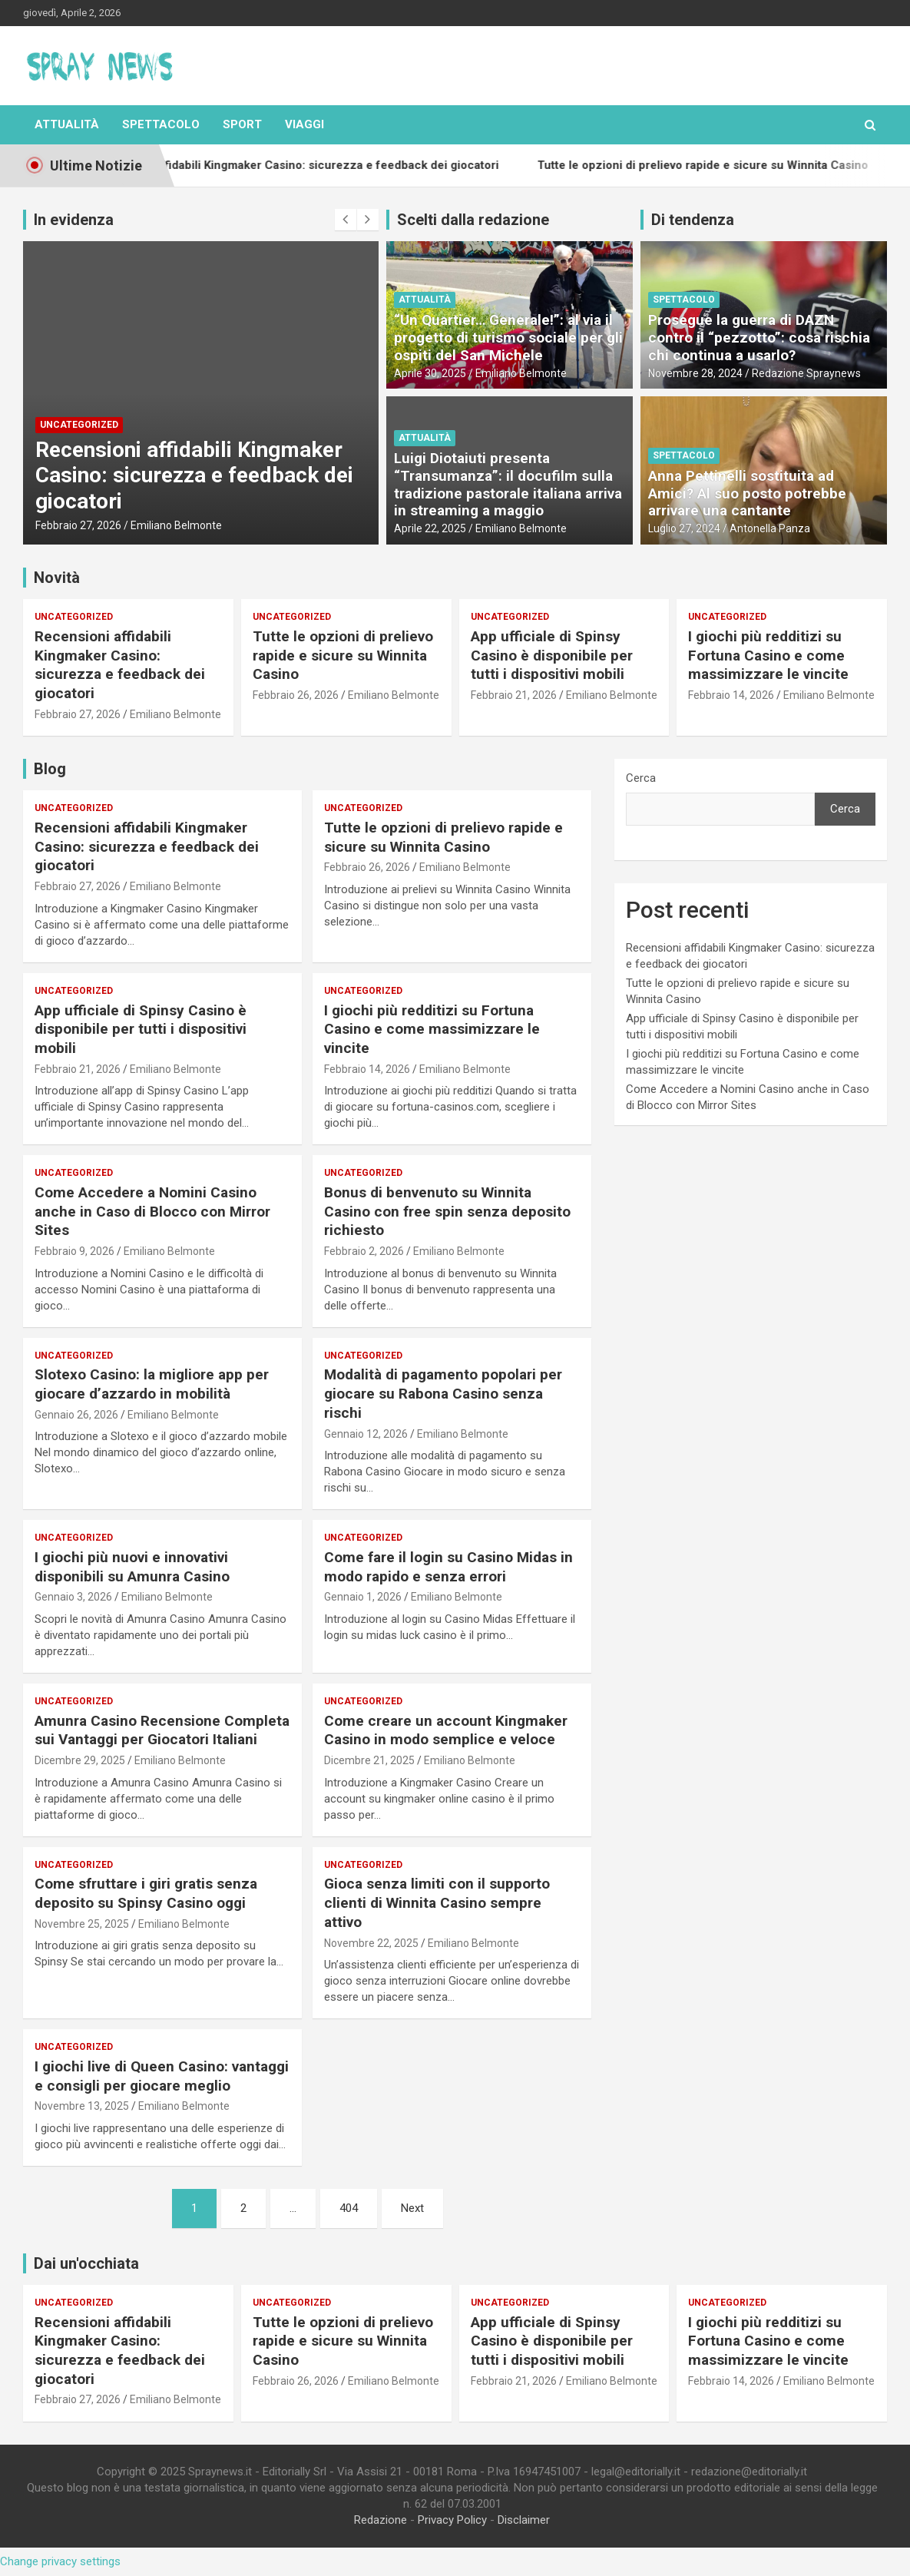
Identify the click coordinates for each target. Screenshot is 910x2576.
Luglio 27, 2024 (684, 528)
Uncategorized (79, 424)
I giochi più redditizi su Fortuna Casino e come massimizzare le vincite (768, 655)
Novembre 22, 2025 (371, 1943)
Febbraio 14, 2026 (731, 695)
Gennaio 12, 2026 (366, 1434)
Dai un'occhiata (86, 2263)
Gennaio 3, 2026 (73, 1597)
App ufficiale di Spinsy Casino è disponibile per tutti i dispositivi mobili (552, 655)
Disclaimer (524, 2520)
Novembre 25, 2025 (82, 1924)
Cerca (641, 778)
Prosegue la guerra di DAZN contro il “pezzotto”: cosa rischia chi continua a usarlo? (759, 337)
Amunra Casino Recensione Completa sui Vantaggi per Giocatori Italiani (162, 1730)
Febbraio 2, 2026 (364, 1251)
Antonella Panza (770, 528)
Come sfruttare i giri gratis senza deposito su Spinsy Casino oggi (146, 1893)
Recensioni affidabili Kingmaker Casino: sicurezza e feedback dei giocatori (194, 475)
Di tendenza (692, 219)
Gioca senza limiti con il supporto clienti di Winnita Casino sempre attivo (437, 1902)
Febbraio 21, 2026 (514, 695)
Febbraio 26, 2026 (296, 695)
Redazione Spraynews (806, 373)
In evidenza (74, 219)
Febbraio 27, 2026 (78, 525)
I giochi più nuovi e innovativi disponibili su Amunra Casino (132, 1566)
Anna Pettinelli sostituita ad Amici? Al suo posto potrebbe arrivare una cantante (747, 493)
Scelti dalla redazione (473, 219)
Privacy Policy (452, 2520)
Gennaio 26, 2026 (76, 1415)
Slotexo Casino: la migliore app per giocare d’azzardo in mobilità (152, 1384)
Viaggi (304, 124)
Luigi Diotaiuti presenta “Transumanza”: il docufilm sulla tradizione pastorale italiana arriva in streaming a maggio (508, 484)
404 (348, 2208)
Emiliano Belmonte (176, 525)
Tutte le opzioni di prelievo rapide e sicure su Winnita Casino (343, 655)
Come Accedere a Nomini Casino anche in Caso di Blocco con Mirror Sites (152, 1211)
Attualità (67, 124)
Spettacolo (161, 124)
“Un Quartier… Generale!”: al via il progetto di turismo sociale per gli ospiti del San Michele (508, 337)
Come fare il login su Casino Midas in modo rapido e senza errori (448, 1566)
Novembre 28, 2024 (695, 373)
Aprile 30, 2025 (430, 373)
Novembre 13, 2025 (82, 2106)
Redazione (380, 2520)
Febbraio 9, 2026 (74, 1251)
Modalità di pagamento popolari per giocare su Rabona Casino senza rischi (443, 1393)
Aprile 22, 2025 (430, 528)
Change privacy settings (60, 2561)
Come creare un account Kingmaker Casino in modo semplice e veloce (446, 1730)
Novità (57, 577)
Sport (242, 124)
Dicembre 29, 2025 (80, 1760)
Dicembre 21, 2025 (369, 1760)
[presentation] (345, 219)
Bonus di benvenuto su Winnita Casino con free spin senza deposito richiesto (447, 1211)
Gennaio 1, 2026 (363, 1597)
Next (412, 2208)
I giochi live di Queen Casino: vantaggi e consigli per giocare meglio (162, 2076)
